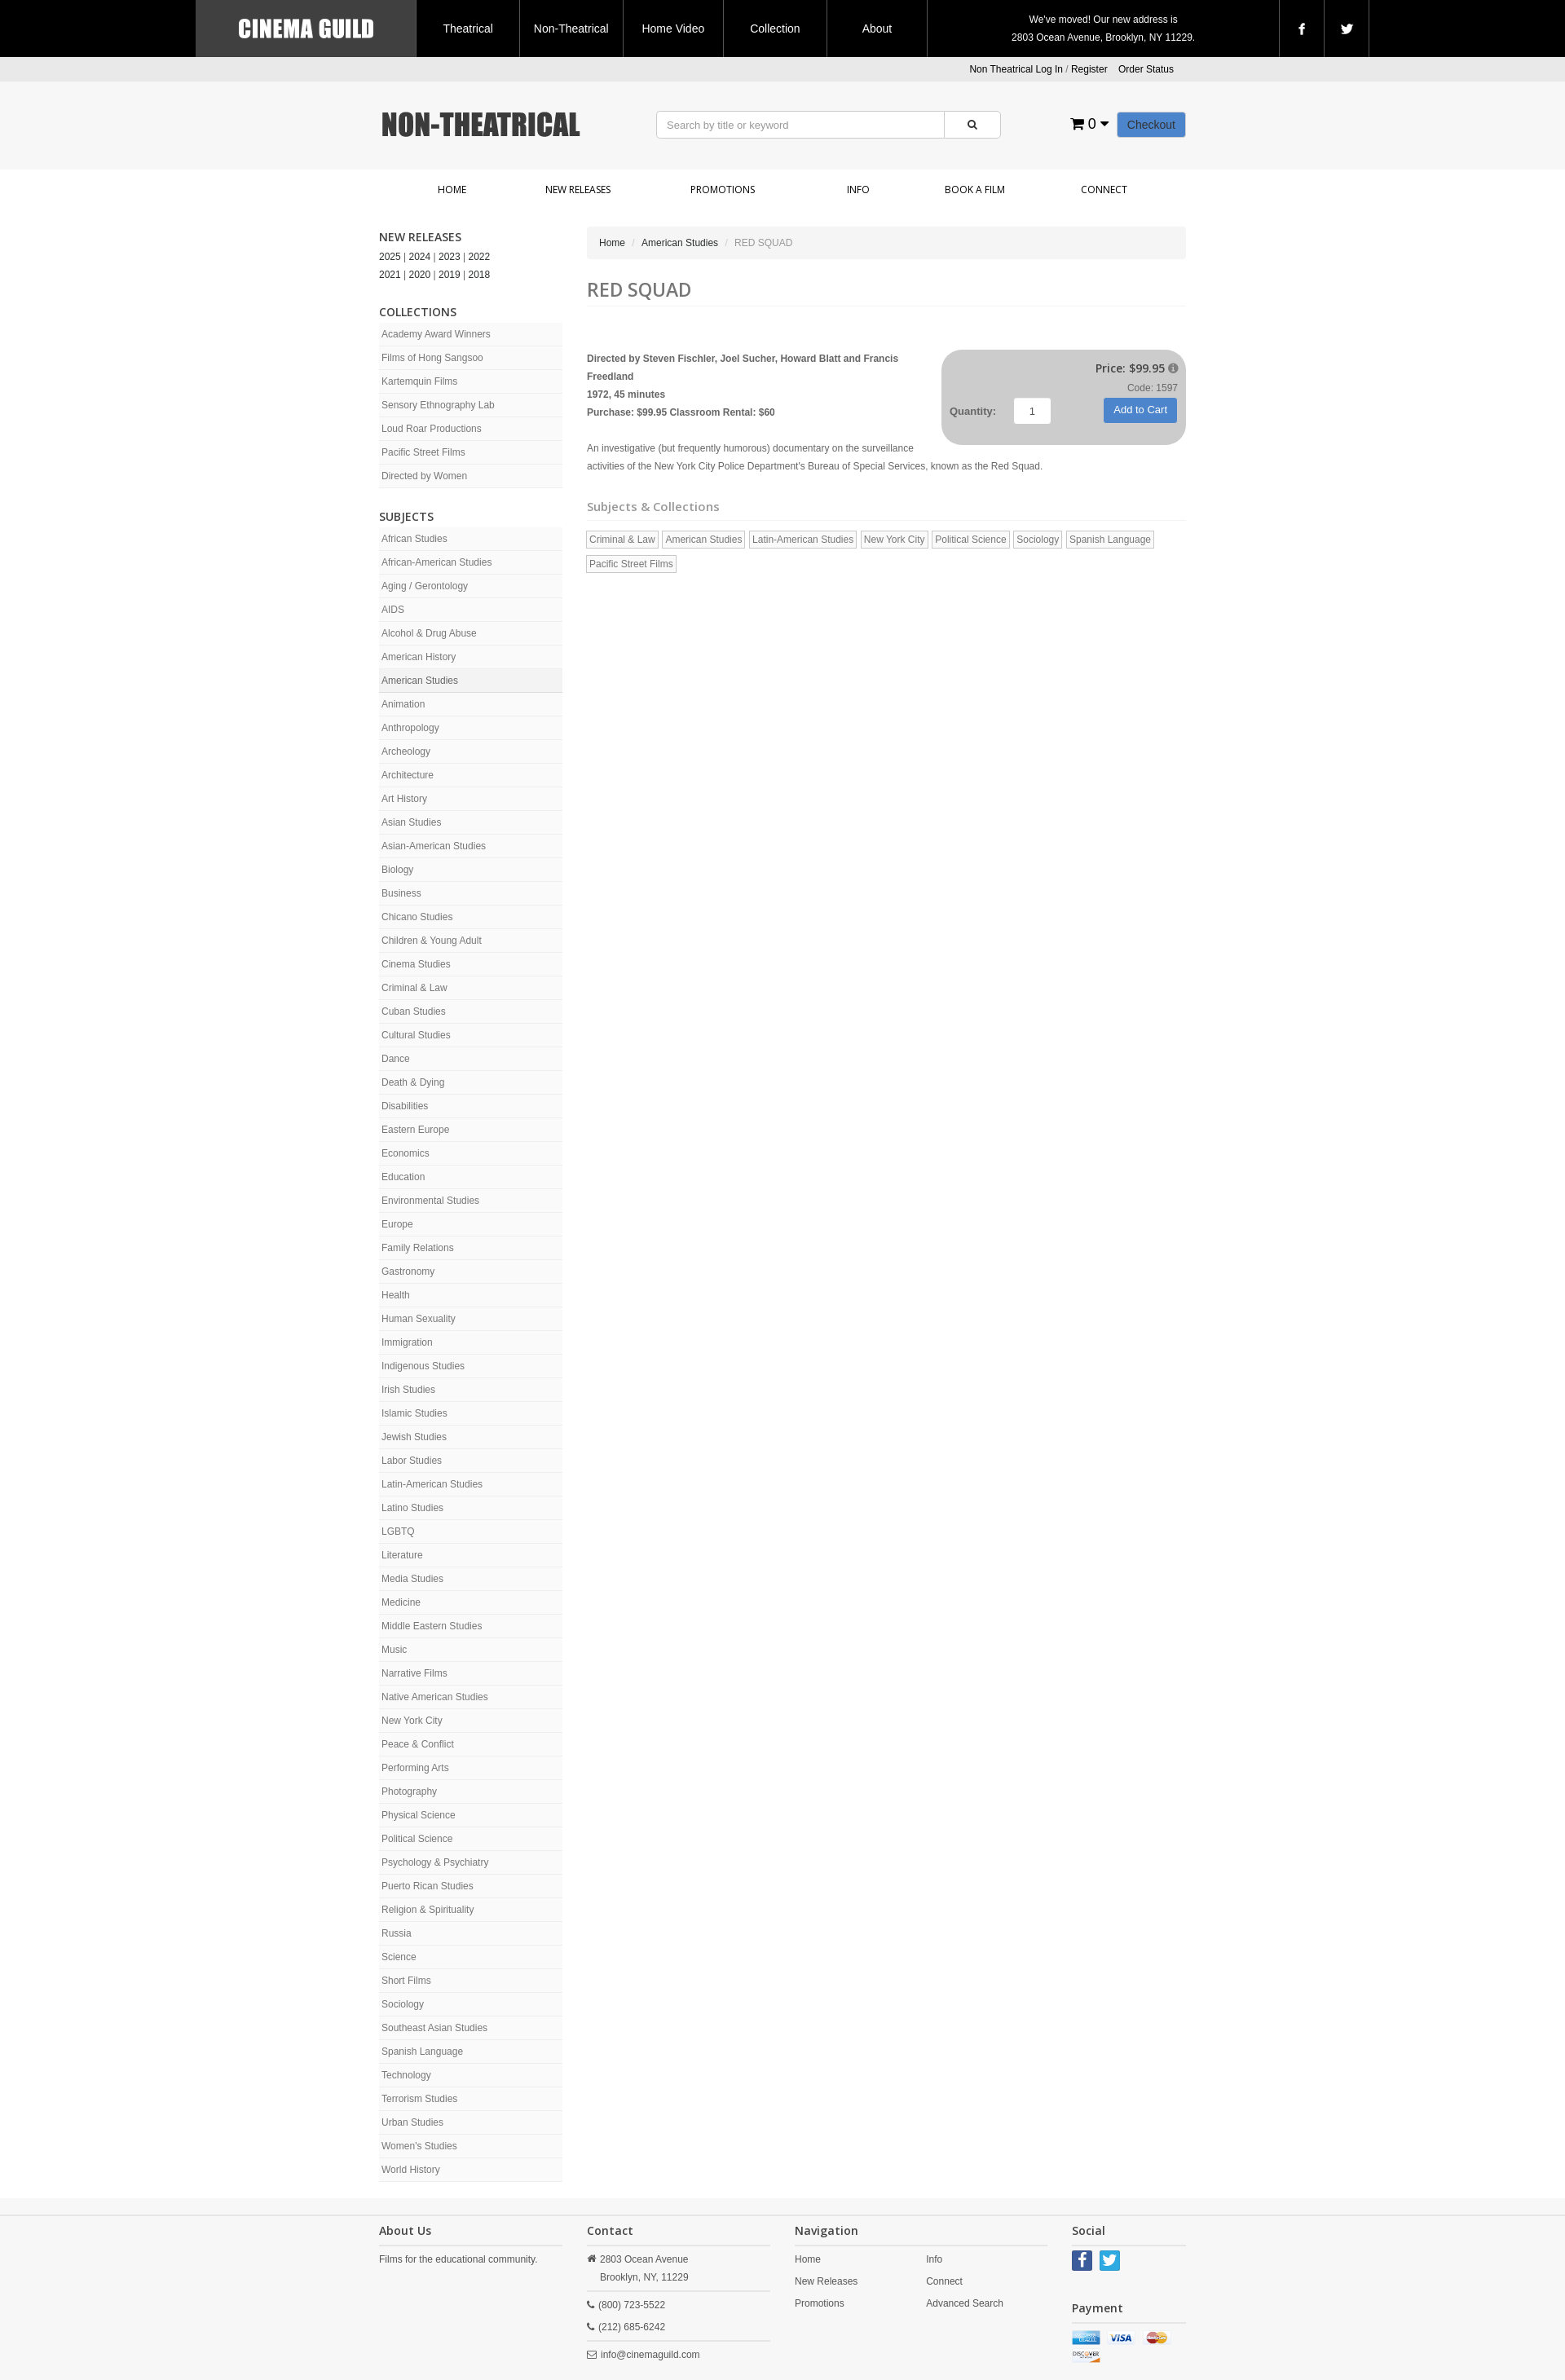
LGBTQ (398, 1531)
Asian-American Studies (433, 846)
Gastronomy (407, 1271)
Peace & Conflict (417, 1744)
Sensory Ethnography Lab (438, 405)
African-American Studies (436, 562)
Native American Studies (434, 1697)
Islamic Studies (414, 1413)
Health (395, 1295)
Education (403, 1177)
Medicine (401, 1602)
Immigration (407, 1342)
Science (399, 1957)
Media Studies (412, 1578)
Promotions (722, 189)
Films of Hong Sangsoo (432, 358)
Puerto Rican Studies (427, 1886)
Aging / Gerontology (424, 586)
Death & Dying (412, 1082)
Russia (396, 1933)
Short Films (406, 1980)
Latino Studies (412, 1508)
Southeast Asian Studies (434, 2028)
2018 (480, 274)
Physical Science (418, 1815)
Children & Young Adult (431, 940)
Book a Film (975, 189)
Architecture (407, 775)
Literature (402, 1555)
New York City (412, 1720)
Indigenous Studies (423, 1366)
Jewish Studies (414, 1437)
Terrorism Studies (419, 2099)
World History (410, 2169)
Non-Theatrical (571, 28)
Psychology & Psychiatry (434, 1862)
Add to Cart (1140, 409)
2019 (450, 274)
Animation (403, 704)
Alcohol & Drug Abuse (429, 633)
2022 (480, 256)
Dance (395, 1058)
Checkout (1151, 124)
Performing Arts (415, 1768)
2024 (420, 256)
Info (858, 189)
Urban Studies (412, 2122)
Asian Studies (411, 822)
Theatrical (467, 28)
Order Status (1146, 69)
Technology (406, 2075)
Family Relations (417, 1248)
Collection (775, 28)
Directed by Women (424, 476)
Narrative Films (414, 1673)
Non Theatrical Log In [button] (1016, 69)
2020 (420, 274)
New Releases (578, 189)
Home (452, 189)
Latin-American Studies (432, 1484)
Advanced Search (964, 2303)
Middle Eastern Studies (431, 1626)
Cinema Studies (416, 964)
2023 (450, 256)
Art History (404, 798)
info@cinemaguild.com (650, 2354)
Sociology (402, 2004)
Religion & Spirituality (427, 1909)
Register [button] (1089, 69)
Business (401, 893)
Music (394, 1649)
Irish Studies (408, 1389)
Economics (405, 1153)
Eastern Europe (415, 1129)
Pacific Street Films (423, 452)
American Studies (419, 680)
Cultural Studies (416, 1035)
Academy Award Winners (436, 334)
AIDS (392, 609)
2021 (390, 274)
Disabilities (404, 1106)
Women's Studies (419, 2146)
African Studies (414, 538)
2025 (390, 256)
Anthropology (410, 728)
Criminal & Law (414, 988)
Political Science (416, 1838)
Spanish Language (422, 2051)
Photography (409, 1791)
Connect (1104, 189)
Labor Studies (411, 1460)
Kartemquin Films (419, 381)
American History (418, 657)
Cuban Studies (413, 1011)
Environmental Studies (430, 1200)
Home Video (672, 28)
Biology (397, 869)
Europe (397, 1224)
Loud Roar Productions (431, 428)
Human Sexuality (418, 1318)
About (877, 28)
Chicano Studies (416, 917)
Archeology (405, 751)
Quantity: (973, 411)
